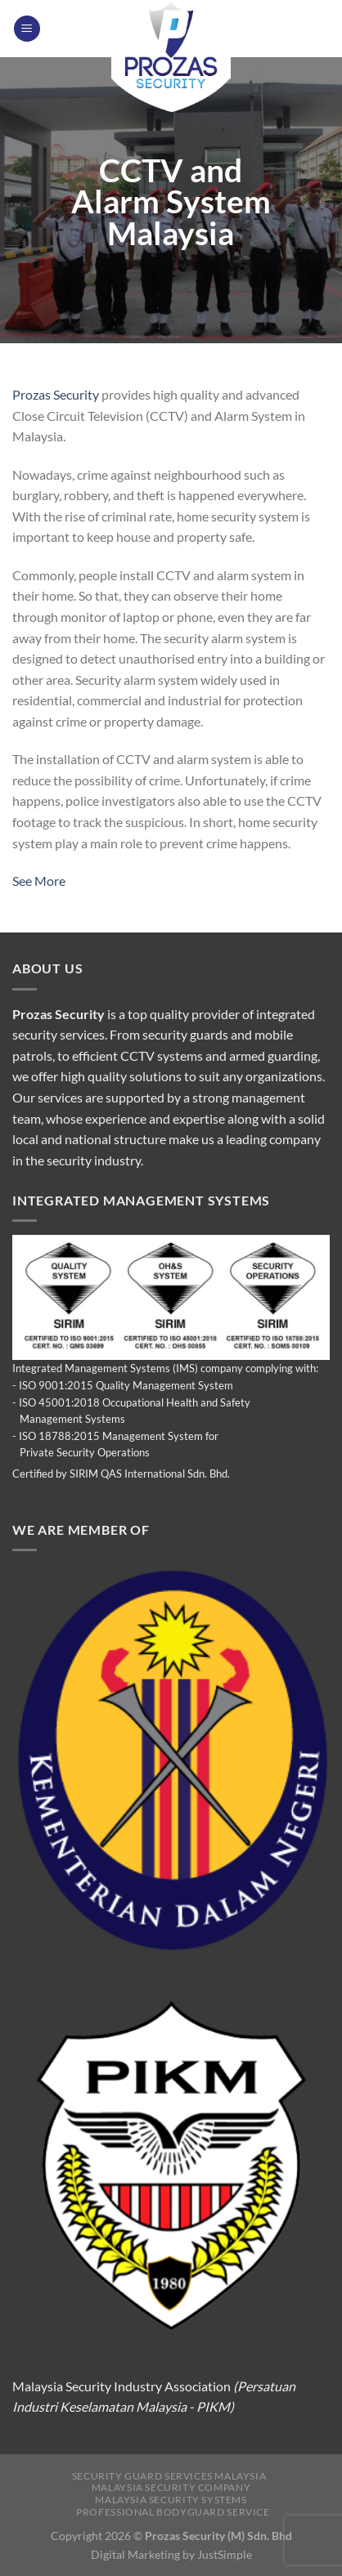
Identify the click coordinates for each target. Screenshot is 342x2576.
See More (38, 880)
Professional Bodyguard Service (172, 2512)
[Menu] (27, 29)
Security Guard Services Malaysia (169, 2476)
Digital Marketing (135, 2554)
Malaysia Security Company (171, 2487)
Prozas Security (55, 394)
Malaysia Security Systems (170, 2499)
